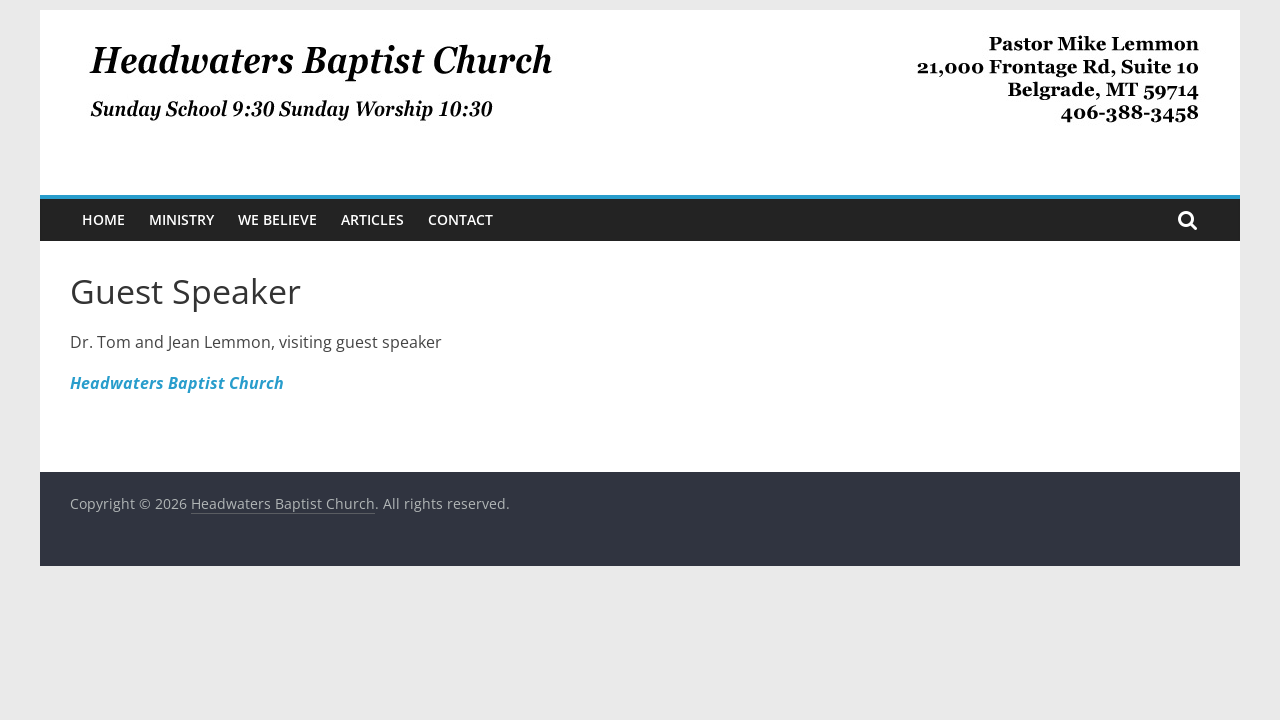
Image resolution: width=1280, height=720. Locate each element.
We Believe (277, 219)
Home (103, 219)
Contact (460, 219)
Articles (372, 219)
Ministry (181, 219)
